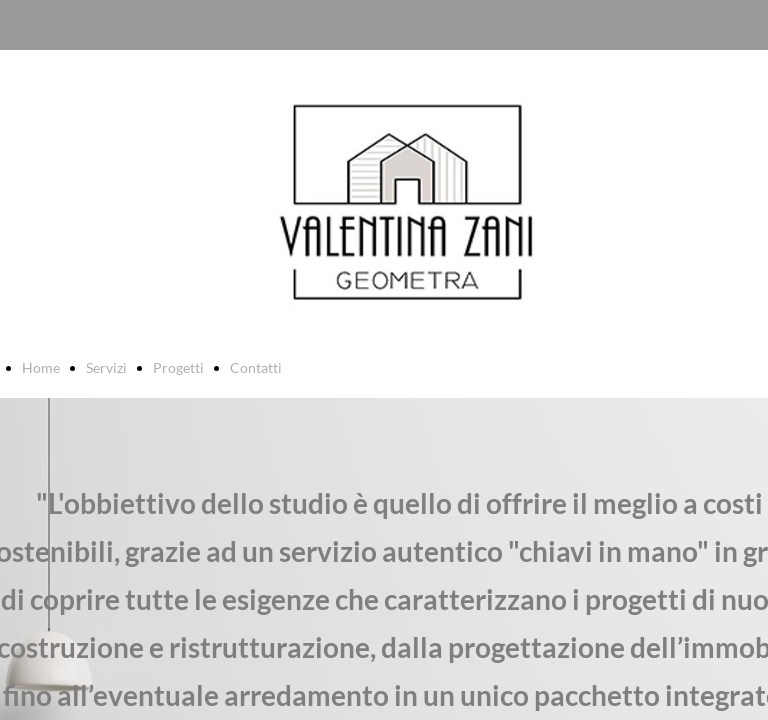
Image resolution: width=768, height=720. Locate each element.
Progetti (178, 367)
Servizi (106, 367)
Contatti (256, 367)
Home (41, 367)
